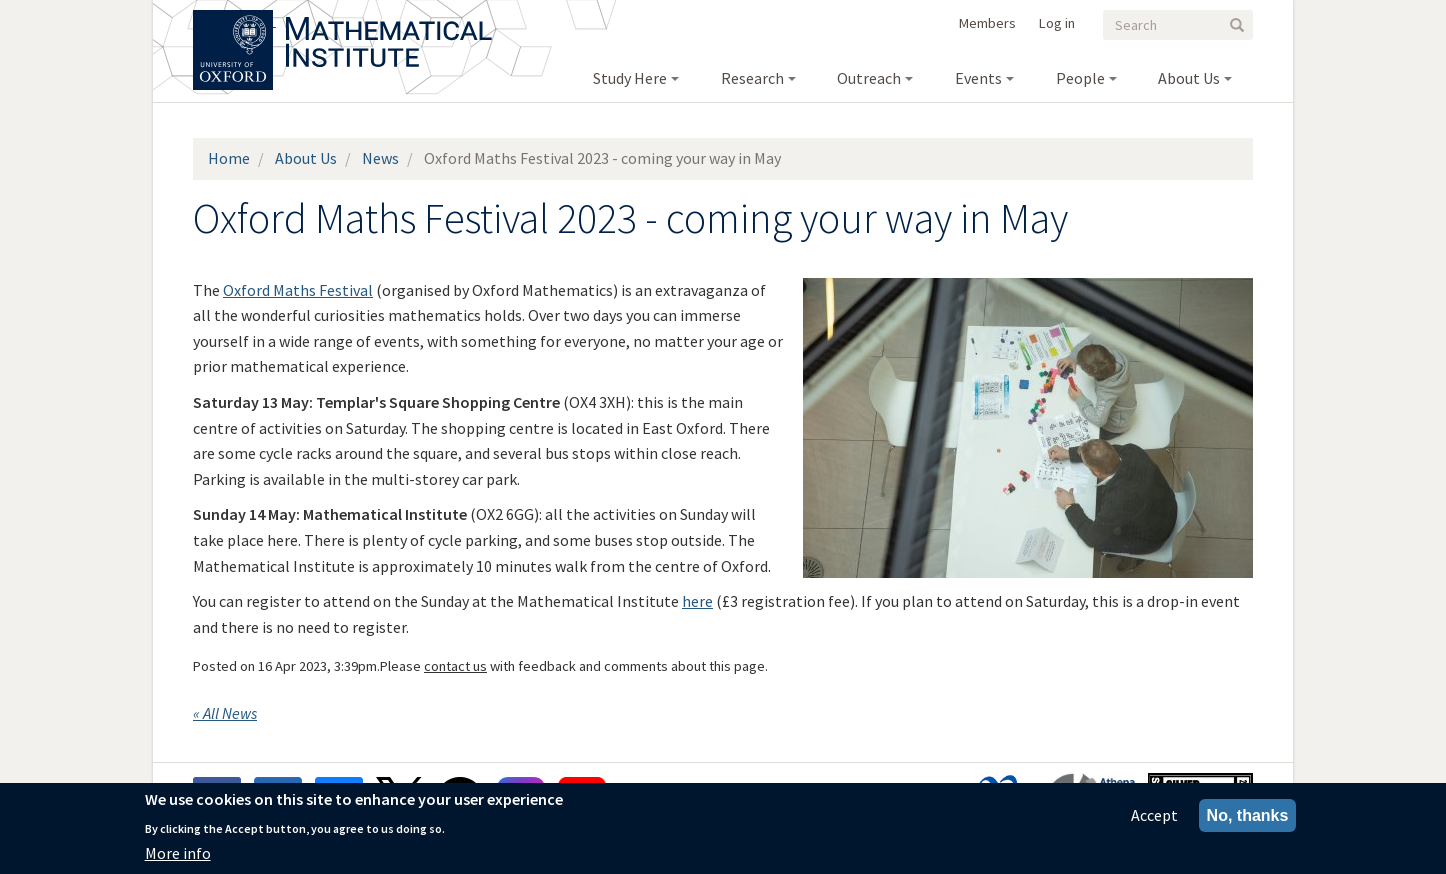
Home (229, 158)
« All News (225, 713)
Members (987, 23)
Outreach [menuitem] (869, 78)
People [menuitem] (1080, 78)
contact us (455, 666)
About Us (306, 158)
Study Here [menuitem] (630, 78)
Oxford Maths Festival (298, 290)
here (697, 601)
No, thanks (1248, 815)
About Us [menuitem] (1189, 78)
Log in (1057, 23)
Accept (1154, 815)
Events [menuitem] (978, 78)
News (380, 158)
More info (178, 853)
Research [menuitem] (752, 78)
